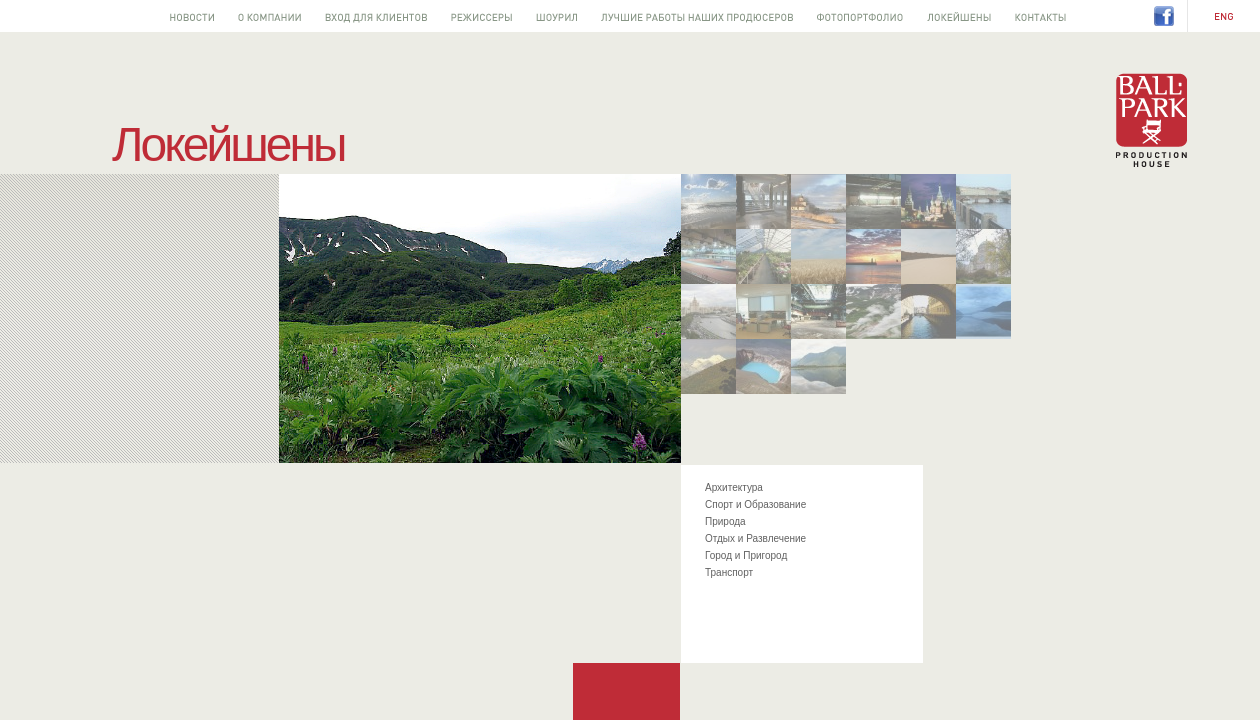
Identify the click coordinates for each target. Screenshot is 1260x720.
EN (1224, 17)
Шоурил (556, 16)
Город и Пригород (746, 555)
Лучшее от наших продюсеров (697, 16)
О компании (269, 16)
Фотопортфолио (860, 16)
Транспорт (729, 572)
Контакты (1040, 16)
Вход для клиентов (376, 16)
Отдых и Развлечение (755, 538)
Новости (192, 16)
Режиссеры (481, 16)
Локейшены (959, 16)
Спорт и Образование (755, 504)
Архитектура (734, 487)
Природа (725, 521)
